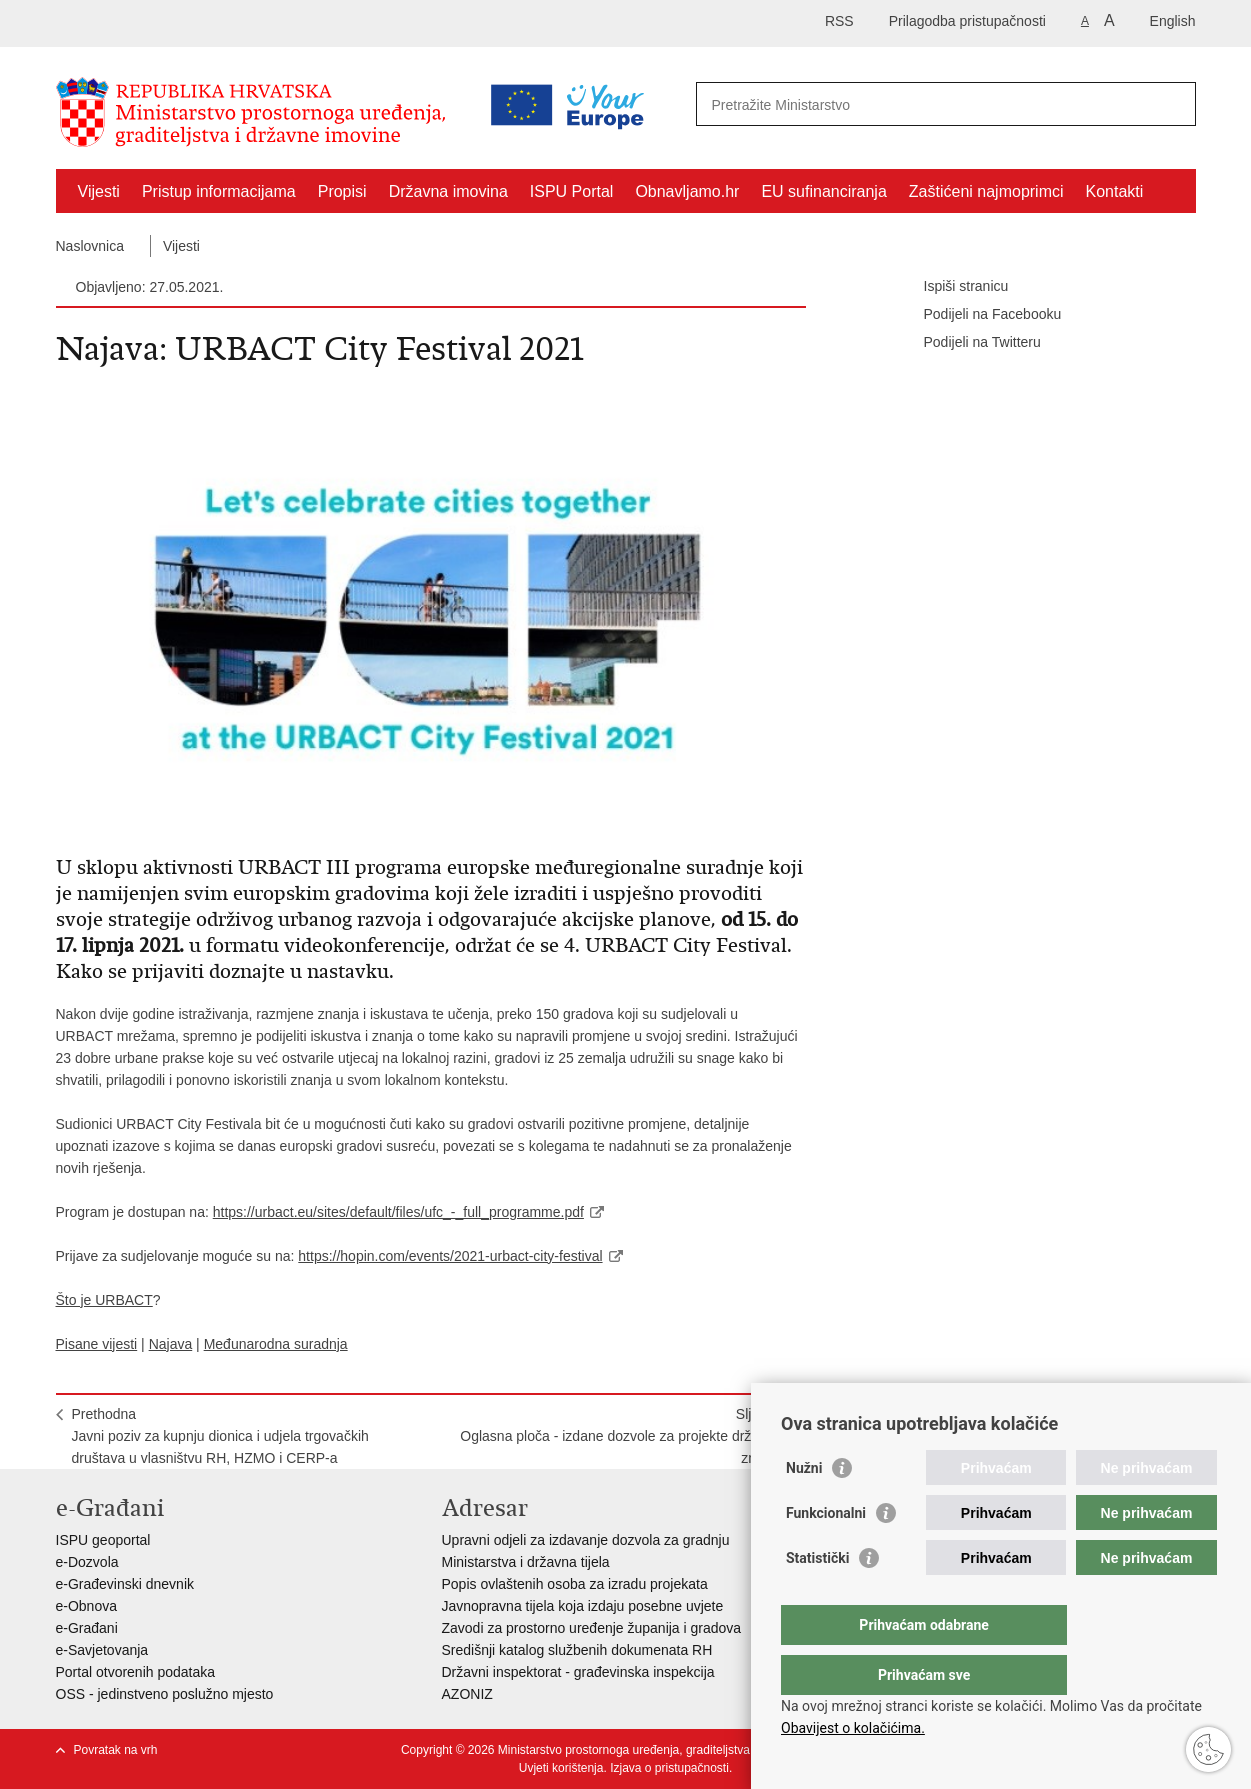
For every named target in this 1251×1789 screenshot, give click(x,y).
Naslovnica (90, 246)
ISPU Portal (572, 191)
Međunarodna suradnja (276, 1344)
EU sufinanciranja (823, 191)
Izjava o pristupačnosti (669, 1768)
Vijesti (99, 191)
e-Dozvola (87, 1562)
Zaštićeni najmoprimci (986, 191)
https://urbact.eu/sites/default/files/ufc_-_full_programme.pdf (398, 1212)
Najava (171, 1344)
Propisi (342, 191)
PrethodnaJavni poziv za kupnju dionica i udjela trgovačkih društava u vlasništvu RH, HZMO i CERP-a (220, 1436)
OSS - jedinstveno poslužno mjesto (165, 1694)
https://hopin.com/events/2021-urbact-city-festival (450, 1256)
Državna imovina (448, 191)
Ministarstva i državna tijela (526, 1562)
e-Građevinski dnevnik (125, 1584)
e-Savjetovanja (102, 1650)
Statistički (817, 1598)
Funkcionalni (826, 1553)
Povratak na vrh (116, 1750)
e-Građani (87, 1628)
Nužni (804, 1508)
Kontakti (1115, 191)
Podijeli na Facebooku (979, 315)
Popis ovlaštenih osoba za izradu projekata (575, 1584)
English (1173, 21)
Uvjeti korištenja (561, 1768)
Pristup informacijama (219, 191)
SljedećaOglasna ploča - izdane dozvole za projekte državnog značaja (624, 1436)
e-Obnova (86, 1606)
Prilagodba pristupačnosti (967, 21)
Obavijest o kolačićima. (853, 1728)
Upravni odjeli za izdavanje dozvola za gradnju (586, 1540)
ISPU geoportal (103, 1540)
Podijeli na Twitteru (968, 343)
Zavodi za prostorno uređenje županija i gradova (592, 1628)
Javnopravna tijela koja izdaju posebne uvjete (583, 1606)
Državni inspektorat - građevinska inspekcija (578, 1672)
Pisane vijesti (97, 1344)
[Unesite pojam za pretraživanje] (859, 104)
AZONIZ (467, 1694)
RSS (839, 21)
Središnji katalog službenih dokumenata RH (577, 1650)
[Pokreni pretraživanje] (1173, 104)
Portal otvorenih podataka (136, 1672)
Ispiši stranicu (952, 287)
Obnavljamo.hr (687, 191)
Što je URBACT (104, 1300)
